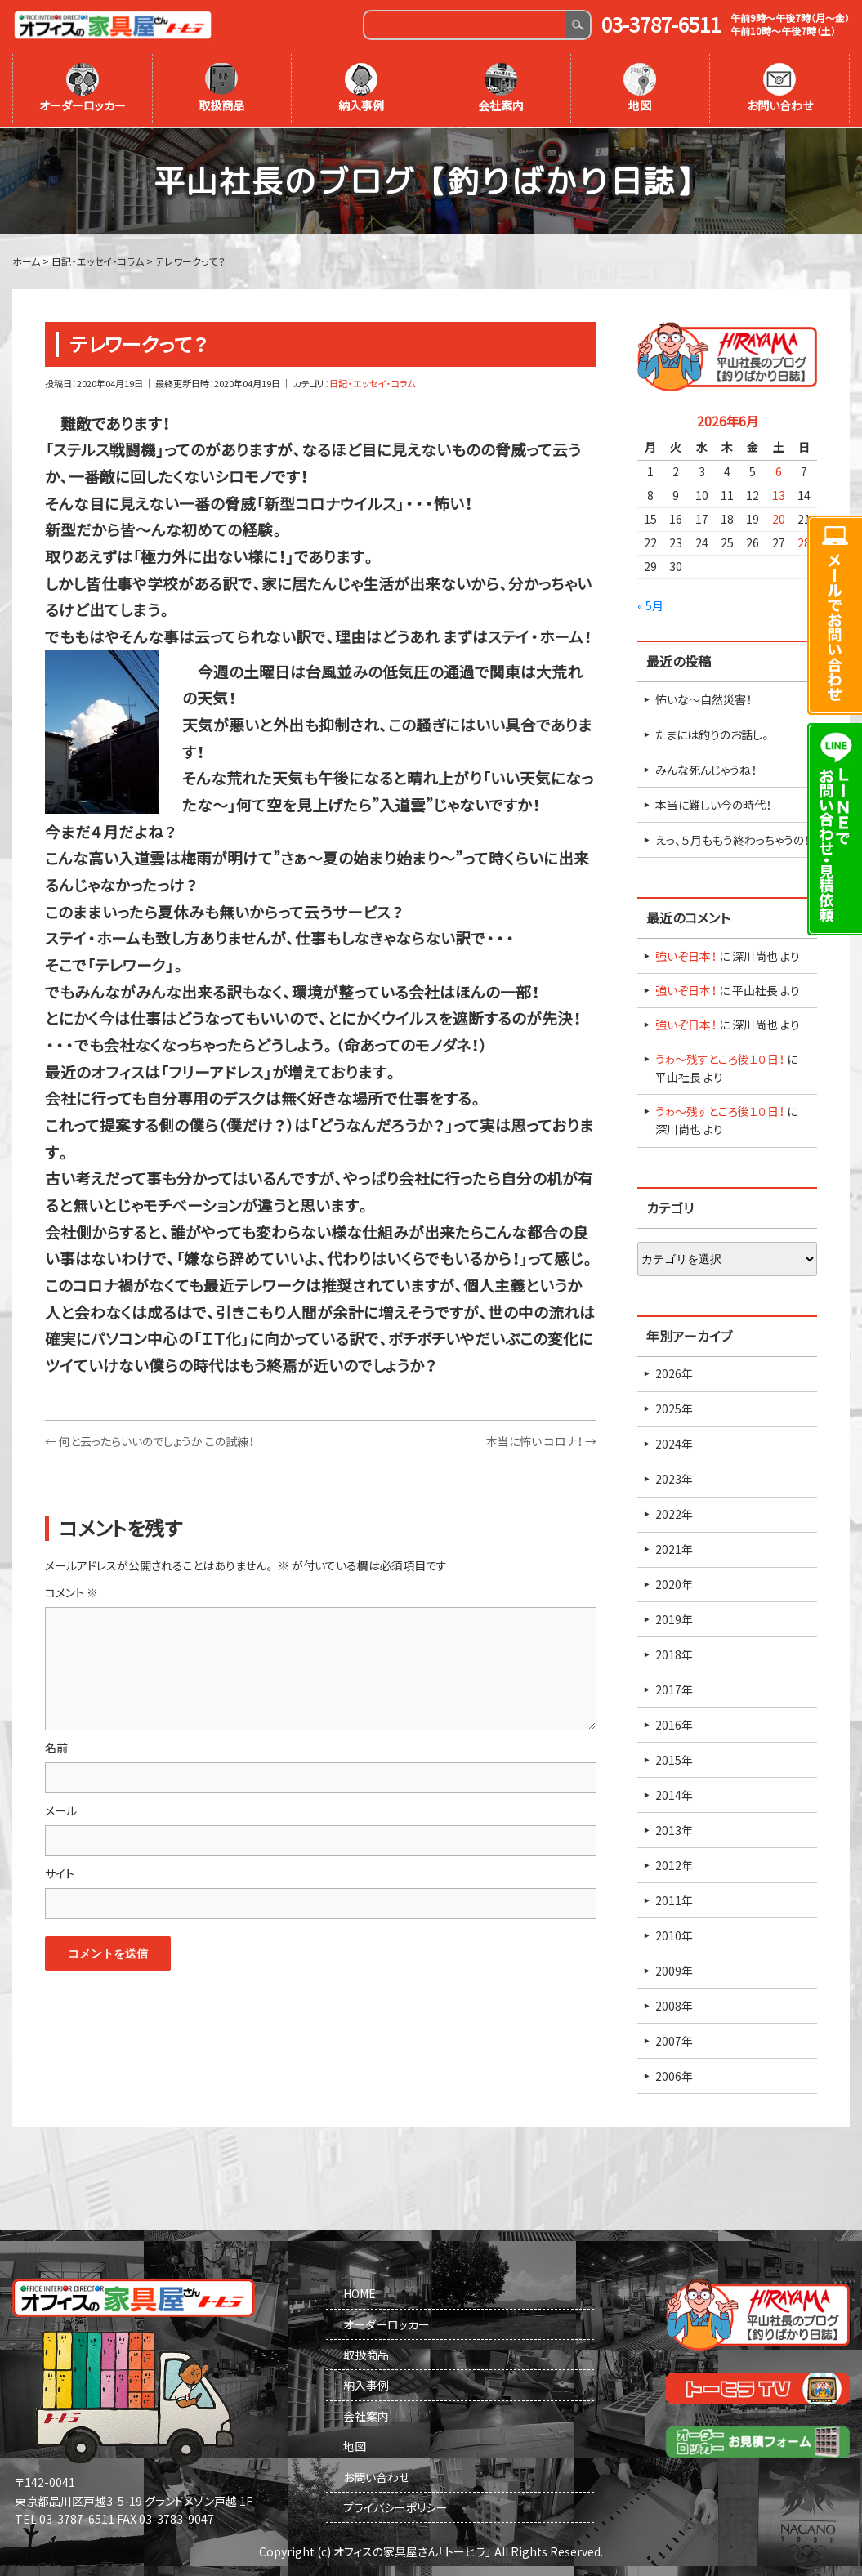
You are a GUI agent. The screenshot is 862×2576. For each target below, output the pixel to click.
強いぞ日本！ (686, 954)
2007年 (674, 2039)
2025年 (674, 1407)
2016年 (674, 1723)
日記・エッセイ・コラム (372, 382)
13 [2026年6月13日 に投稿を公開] (778, 493)
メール (61, 1808)
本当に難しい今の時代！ (713, 803)
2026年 (674, 1372)
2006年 (674, 2074)
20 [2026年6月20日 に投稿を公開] (778, 517)
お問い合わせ (780, 88)
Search (578, 24)
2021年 (674, 1547)
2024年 (674, 1442)
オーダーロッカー (82, 88)
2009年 (674, 1969)
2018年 (674, 1653)
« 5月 (650, 604)
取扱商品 (221, 88)
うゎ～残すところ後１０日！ (719, 1057)
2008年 (674, 2004)
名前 (56, 1745)
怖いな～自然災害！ (703, 698)
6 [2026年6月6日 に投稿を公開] (778, 470)
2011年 (674, 1899)
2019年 (674, 1617)
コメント (71, 1591)
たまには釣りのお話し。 (713, 733)
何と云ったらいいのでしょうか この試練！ (149, 1439)
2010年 (674, 1934)
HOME (359, 2292)
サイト (59, 1872)
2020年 (674, 1582)
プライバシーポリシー (395, 2506)
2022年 (674, 1512)
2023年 (674, 1477)
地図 (639, 88)
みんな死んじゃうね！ (706, 768)
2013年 (674, 1828)
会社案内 (501, 88)
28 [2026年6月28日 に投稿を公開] (804, 541)
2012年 (674, 1863)
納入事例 (361, 88)
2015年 (674, 1758)
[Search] (465, 24)
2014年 (674, 1793)
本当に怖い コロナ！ (541, 1439)
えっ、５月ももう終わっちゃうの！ (732, 838)
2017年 (674, 1688)
